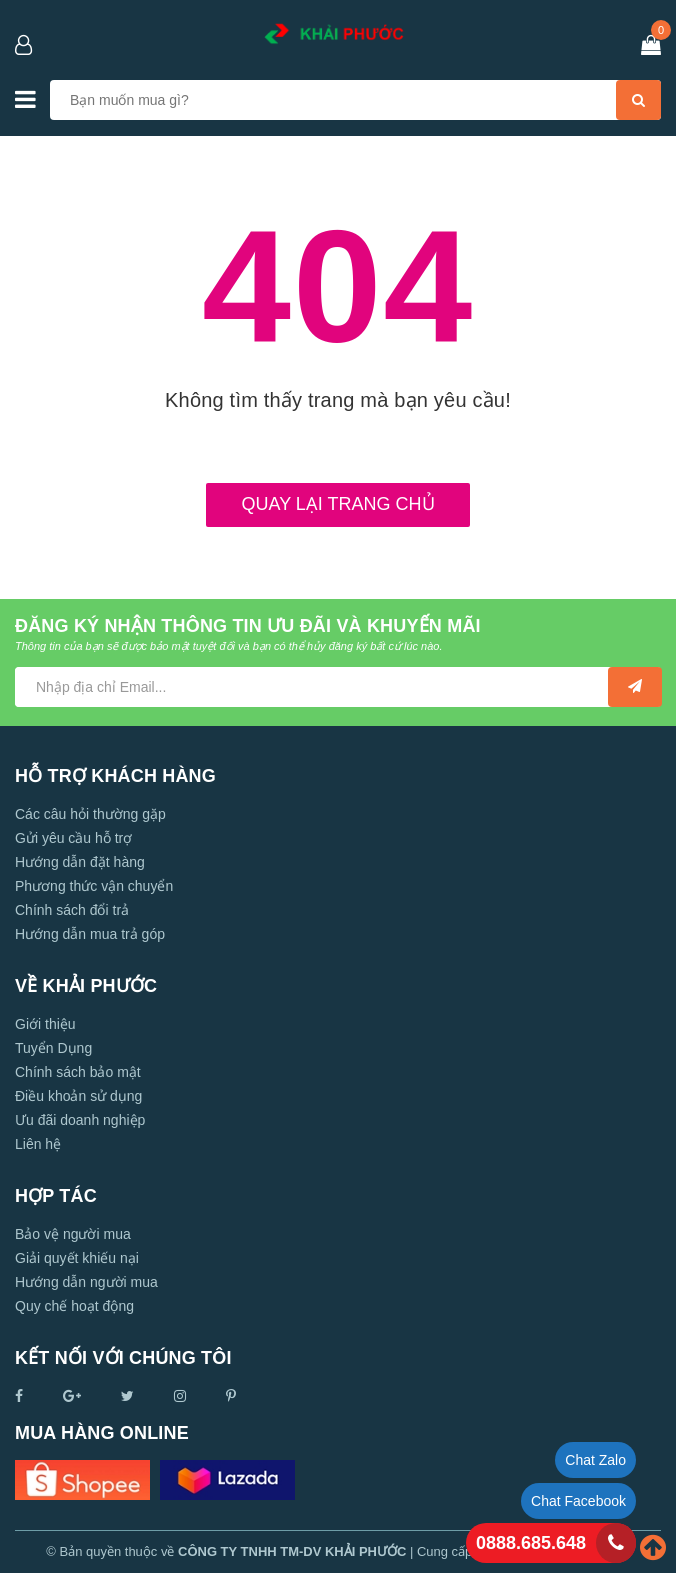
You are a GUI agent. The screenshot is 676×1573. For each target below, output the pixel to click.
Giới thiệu (45, 1024)
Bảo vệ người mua (73, 1234)
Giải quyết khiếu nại (77, 1258)
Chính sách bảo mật (78, 1072)
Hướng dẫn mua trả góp (90, 934)
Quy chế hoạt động (74, 1306)
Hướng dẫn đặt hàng (80, 862)
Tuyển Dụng (53, 1048)
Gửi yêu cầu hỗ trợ (73, 838)
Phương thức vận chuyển (94, 886)
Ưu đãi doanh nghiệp (80, 1120)
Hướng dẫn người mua (86, 1282)
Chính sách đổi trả (72, 910)
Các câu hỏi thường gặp (90, 814)
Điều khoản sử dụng (78, 1096)
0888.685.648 (531, 1543)
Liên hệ (38, 1144)
